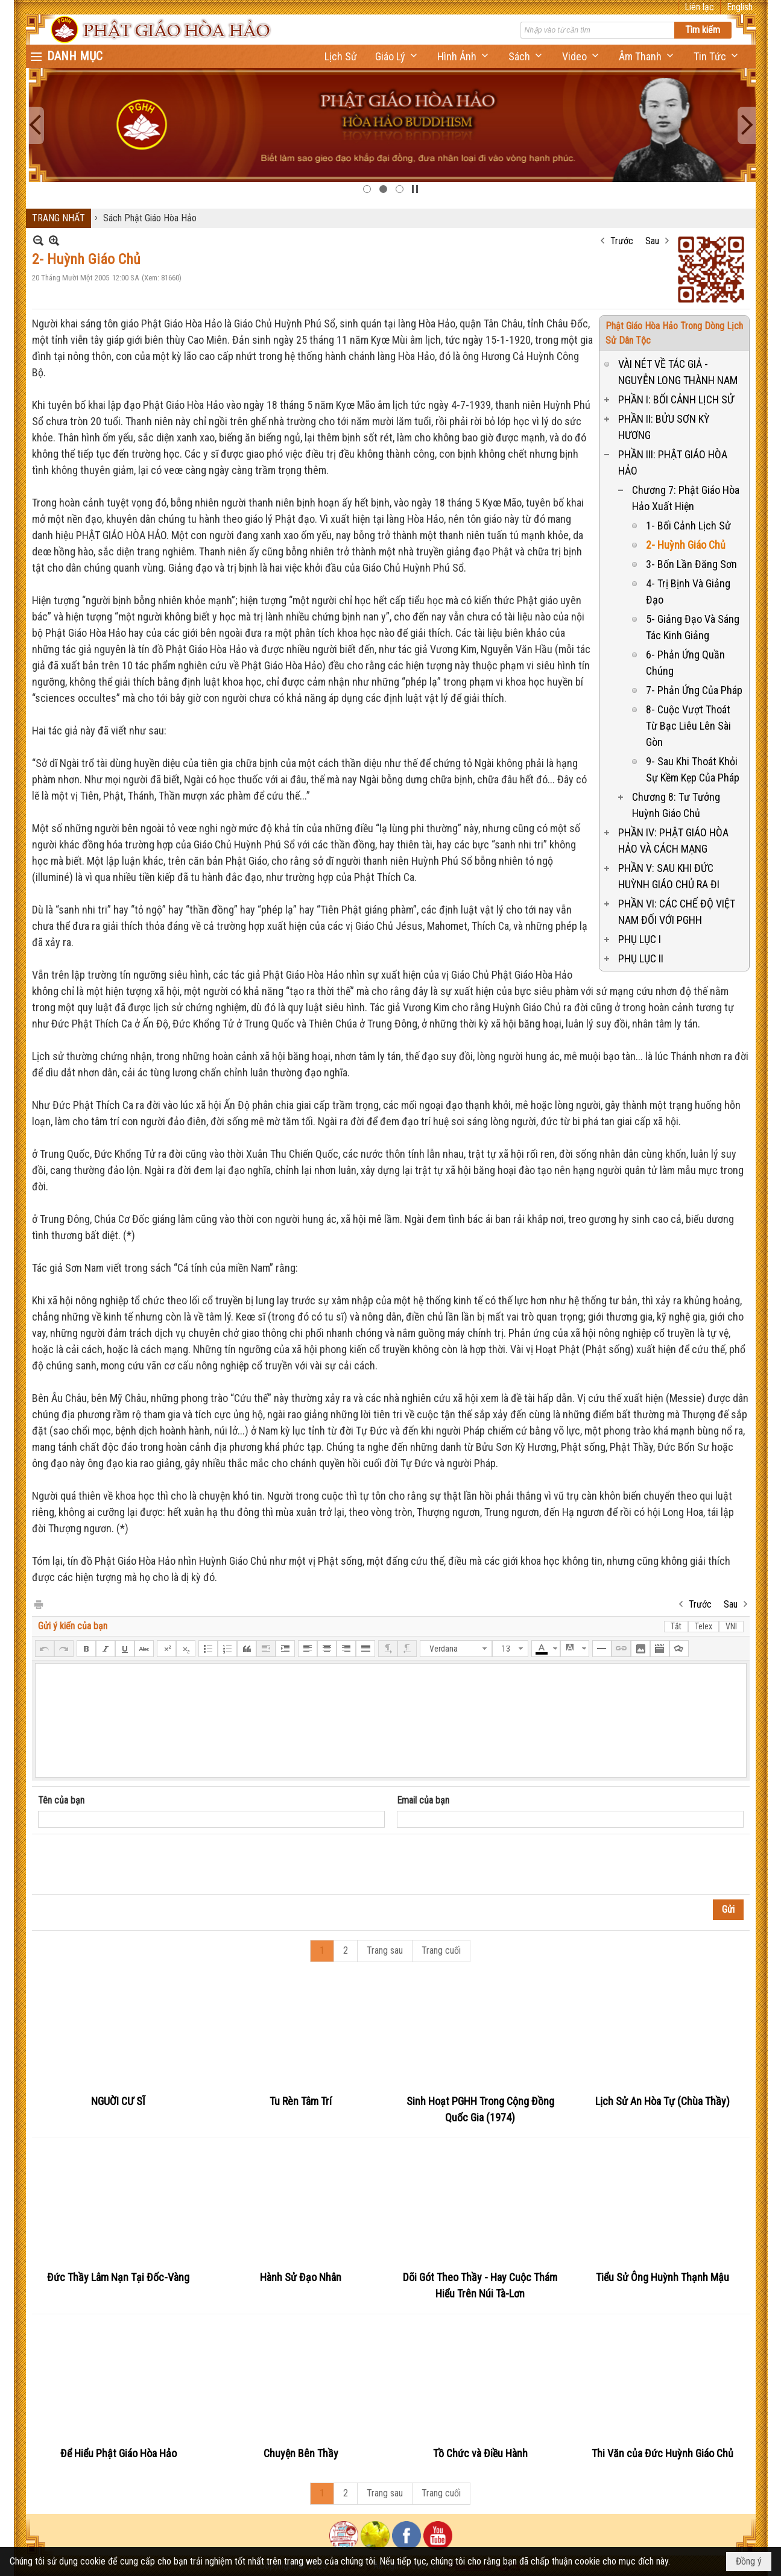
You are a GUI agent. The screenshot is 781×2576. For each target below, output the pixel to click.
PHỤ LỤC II (640, 958)
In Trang (38, 1603)
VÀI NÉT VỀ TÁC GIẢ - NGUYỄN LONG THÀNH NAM (678, 372)
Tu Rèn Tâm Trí (301, 2101)
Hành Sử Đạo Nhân (300, 2277)
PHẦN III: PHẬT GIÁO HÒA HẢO (672, 462)
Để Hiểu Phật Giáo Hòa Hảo (118, 2453)
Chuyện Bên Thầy (301, 2453)
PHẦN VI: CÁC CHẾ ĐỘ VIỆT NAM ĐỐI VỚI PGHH (676, 911)
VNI (731, 1626)
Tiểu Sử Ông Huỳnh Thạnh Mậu (662, 2277)
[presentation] (129, 1864)
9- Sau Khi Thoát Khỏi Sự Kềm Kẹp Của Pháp (692, 769)
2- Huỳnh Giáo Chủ (686, 544)
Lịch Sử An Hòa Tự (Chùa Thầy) (662, 2101)
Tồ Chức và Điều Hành (480, 2453)
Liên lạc (699, 7)
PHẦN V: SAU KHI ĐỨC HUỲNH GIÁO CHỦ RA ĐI (668, 876)
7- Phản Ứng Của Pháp (694, 690)
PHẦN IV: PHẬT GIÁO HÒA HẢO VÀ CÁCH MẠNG (673, 840)
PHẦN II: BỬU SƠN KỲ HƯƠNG (663, 426)
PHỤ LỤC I (639, 939)
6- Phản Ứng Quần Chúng (685, 662)
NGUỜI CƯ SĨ (118, 2101)
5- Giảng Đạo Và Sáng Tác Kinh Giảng (692, 627)
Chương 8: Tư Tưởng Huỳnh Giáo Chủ (676, 805)
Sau (652, 241)
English (740, 7)
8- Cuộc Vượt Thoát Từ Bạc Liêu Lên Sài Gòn (688, 725)
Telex (703, 1626)
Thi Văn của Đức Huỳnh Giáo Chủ (662, 2453)
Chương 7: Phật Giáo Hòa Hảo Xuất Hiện (685, 498)
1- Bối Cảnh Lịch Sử (688, 525)
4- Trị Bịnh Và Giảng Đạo (688, 591)
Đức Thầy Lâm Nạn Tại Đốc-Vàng (118, 2277)
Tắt (676, 1626)
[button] (397, 56)
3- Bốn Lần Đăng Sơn (691, 564)
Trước (621, 241)
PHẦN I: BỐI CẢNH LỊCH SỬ (676, 399)
